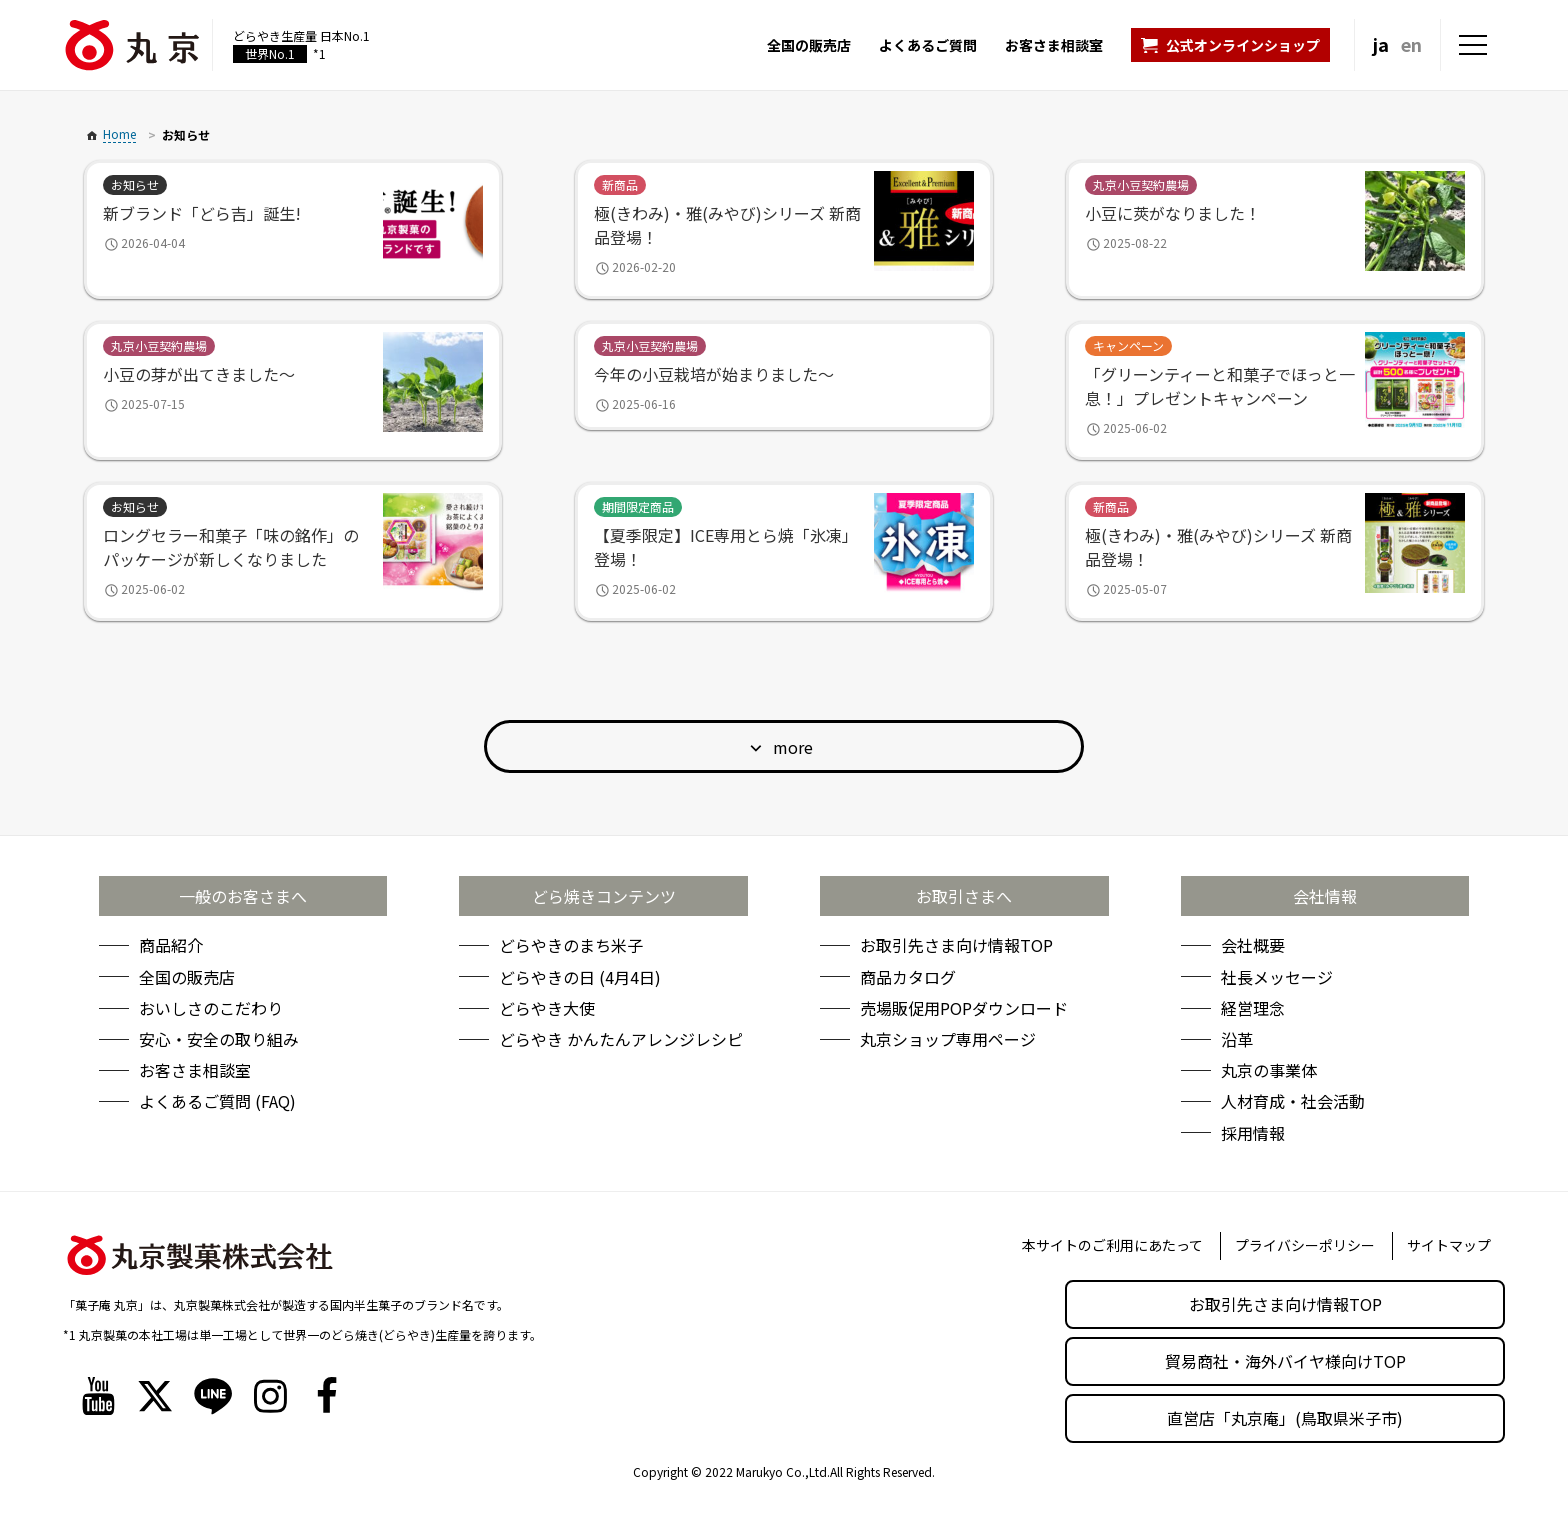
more (793, 747)
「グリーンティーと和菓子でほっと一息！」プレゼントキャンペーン (1220, 386)
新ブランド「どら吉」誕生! (202, 213)
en (1411, 44)
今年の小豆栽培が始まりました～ (714, 374)
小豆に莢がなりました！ (1173, 213)
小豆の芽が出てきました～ (199, 374)
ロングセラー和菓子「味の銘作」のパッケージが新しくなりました (231, 547)
